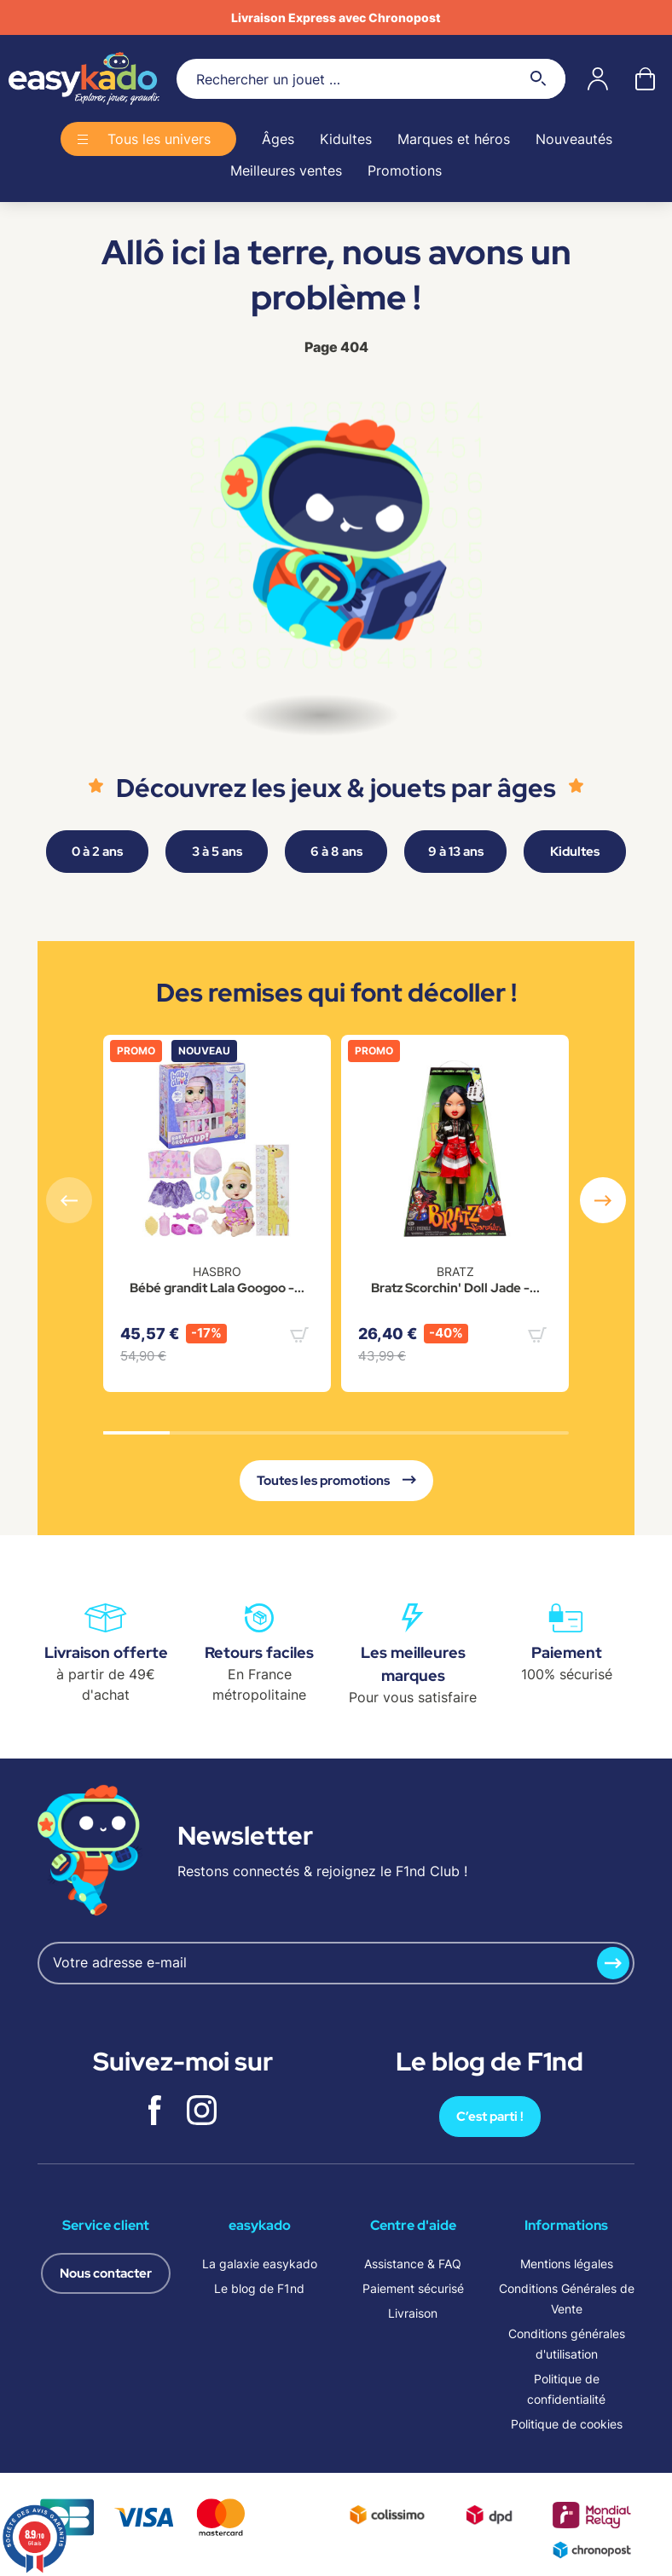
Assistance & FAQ (412, 2263)
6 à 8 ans (336, 851)
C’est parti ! (490, 2116)
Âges (278, 138)
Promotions (405, 170)
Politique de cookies (567, 2424)
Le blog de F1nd (259, 2288)
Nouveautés (574, 138)
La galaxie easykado (259, 2263)
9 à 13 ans (456, 851)
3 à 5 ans (217, 851)
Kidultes (346, 138)
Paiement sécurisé (413, 2288)
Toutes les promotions (336, 1480)
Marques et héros (453, 138)
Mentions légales (566, 2263)
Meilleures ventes (286, 170)
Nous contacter (106, 2273)
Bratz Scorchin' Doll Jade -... (455, 1288)
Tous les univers (159, 138)
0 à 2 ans (97, 851)
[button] (603, 1200)
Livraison (412, 2313)
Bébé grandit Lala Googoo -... (217, 1288)
